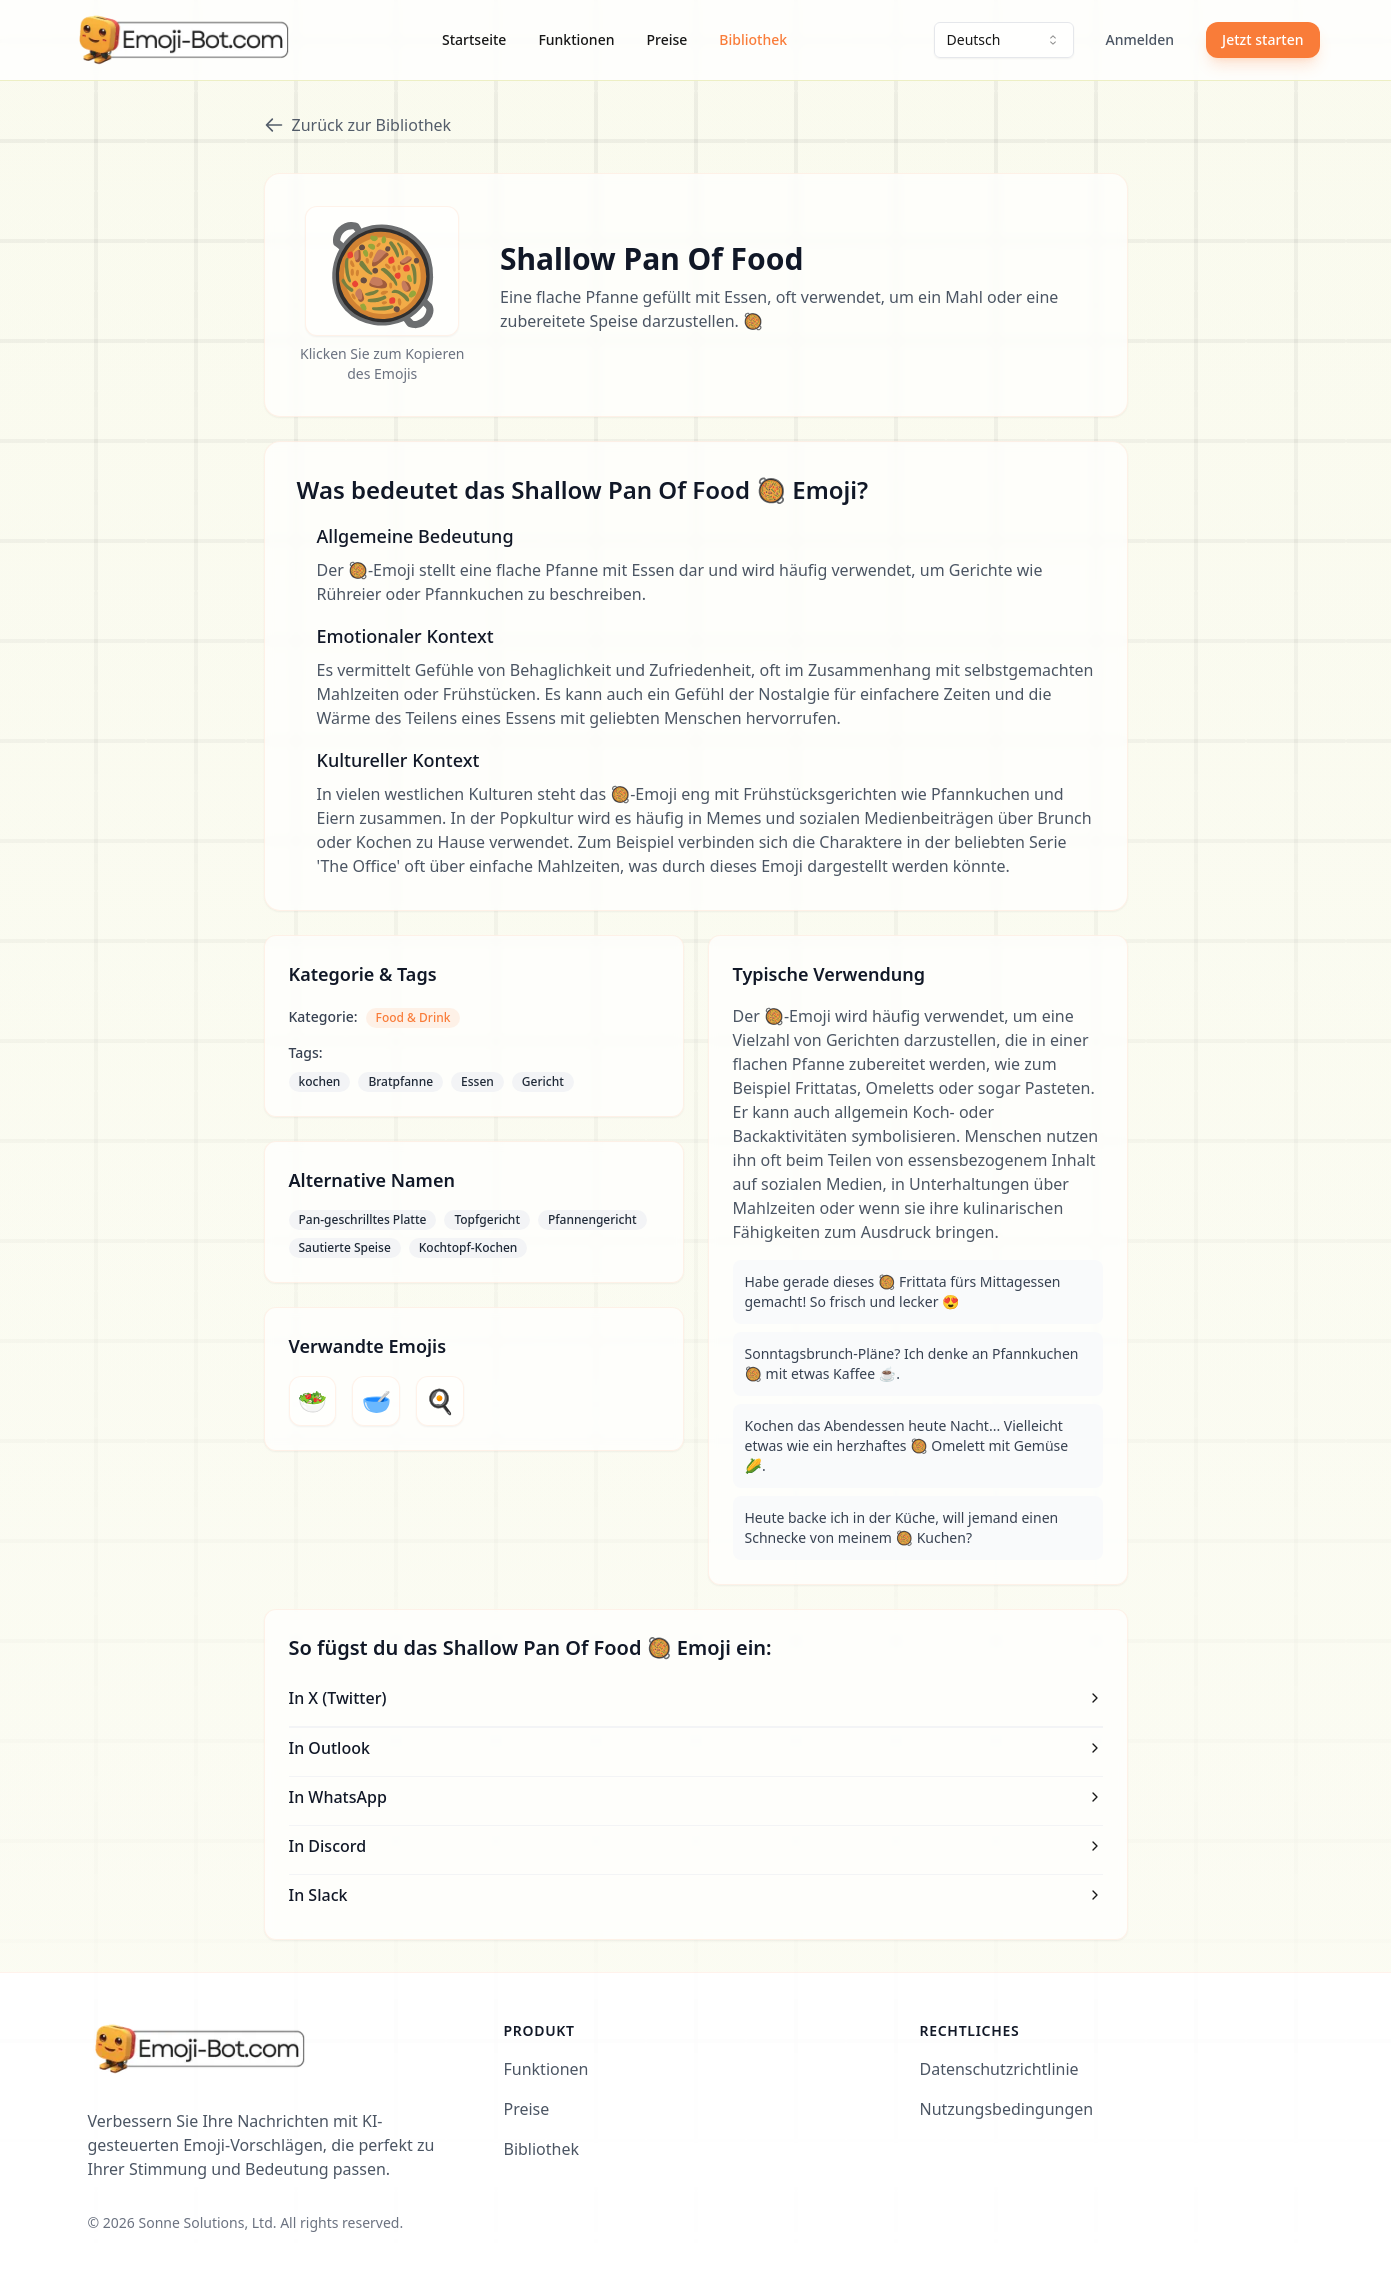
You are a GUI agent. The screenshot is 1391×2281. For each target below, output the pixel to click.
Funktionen (576, 39)
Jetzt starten (1262, 39)
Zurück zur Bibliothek (358, 125)
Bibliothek (753, 39)
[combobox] (1004, 40)
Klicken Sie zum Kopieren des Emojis (382, 363)
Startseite (474, 39)
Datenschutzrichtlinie (999, 2069)
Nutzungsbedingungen (1007, 2109)
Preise (666, 39)
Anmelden (1140, 39)
